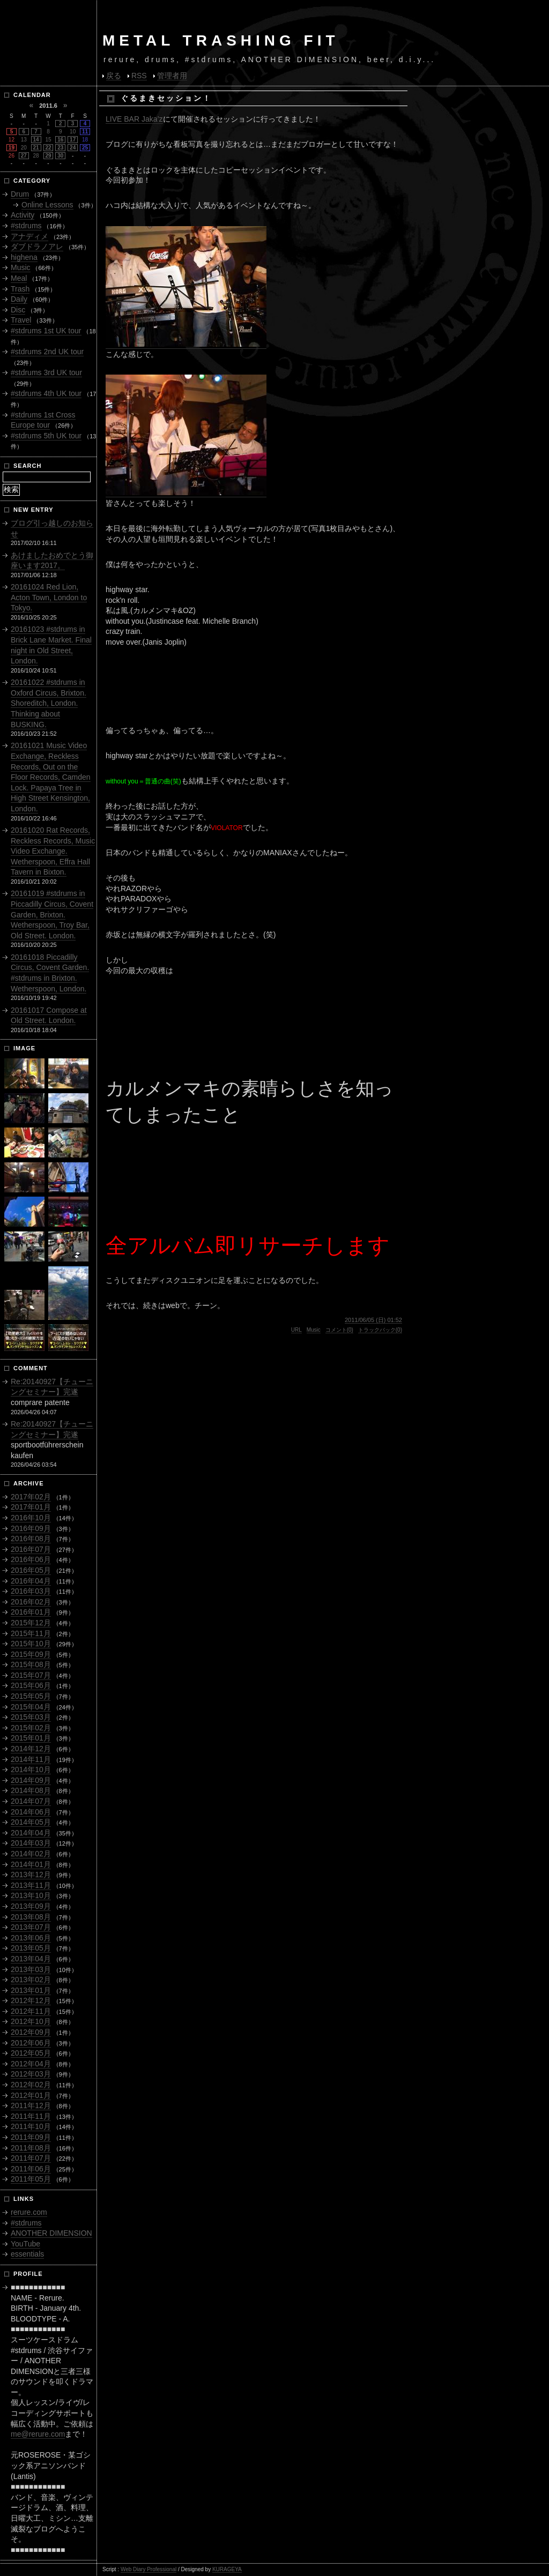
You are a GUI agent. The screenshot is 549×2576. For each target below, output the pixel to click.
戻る (113, 75)
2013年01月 (31, 1990)
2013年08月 (31, 1917)
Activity (22, 215)
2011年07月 (31, 2158)
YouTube (25, 2243)
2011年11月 (31, 2116)
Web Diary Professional (148, 2569)
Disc (18, 309)
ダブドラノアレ (37, 246)
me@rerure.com (38, 2434)
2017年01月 (31, 1507)
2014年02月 (31, 1853)
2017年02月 (31, 1496)
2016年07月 (31, 1549)
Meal (19, 278)
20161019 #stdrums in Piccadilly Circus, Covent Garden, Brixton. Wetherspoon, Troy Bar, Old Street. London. (52, 914)
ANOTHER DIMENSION (51, 2233)
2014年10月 (31, 1769)
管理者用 (172, 75)
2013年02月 (31, 1979)
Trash (20, 289)
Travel (21, 320)
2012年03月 (31, 2074)
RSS (139, 75)
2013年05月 (31, 1948)
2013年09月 (31, 1906)
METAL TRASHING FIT (220, 40)
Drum (20, 194)
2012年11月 (31, 2011)
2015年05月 (31, 1696)
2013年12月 (31, 1874)
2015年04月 (31, 1707)
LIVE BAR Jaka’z (134, 119)
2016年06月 (31, 1559)
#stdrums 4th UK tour (46, 393)
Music (314, 1330)
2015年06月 (31, 1685)
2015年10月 (31, 1643)
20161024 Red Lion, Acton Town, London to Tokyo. (49, 597)
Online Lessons (47, 204)
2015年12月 (31, 1622)
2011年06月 (31, 2168)
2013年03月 (31, 1969)
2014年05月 (31, 1822)
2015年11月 (31, 1633)
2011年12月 (31, 2105)
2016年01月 (31, 1612)
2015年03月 (31, 1717)
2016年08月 (31, 1538)
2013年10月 (31, 1895)
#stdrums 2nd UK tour (47, 351)
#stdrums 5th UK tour (46, 435)
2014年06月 (31, 1812)
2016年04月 (31, 1581)
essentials (27, 2254)
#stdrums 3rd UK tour (46, 372)
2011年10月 (31, 2126)
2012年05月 (31, 2053)
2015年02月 (31, 1727)
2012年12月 (31, 2000)
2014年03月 (31, 1843)
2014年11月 (31, 1759)
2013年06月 (31, 1937)
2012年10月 (31, 2021)
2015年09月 (31, 1654)
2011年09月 (31, 2137)
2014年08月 (31, 1790)
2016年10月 (31, 1517)
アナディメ (29, 236)
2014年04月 (31, 1832)
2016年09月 (31, 1528)
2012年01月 (31, 2095)
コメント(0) (339, 1330)
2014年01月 (31, 1864)
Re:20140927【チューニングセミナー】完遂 (52, 1387)
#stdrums (26, 225)
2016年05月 (31, 1570)
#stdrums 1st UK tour (46, 330)
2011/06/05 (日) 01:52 (373, 1320)
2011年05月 (31, 2179)
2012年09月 (31, 2032)
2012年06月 (31, 2043)
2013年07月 (31, 1927)
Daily (19, 299)
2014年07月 (31, 1801)
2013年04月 (31, 1958)
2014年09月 (31, 1780)
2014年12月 (31, 1748)
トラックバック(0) (380, 1330)
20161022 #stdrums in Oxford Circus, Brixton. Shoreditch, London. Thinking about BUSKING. (48, 703)
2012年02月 (31, 2084)
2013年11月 (31, 1885)
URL (296, 1330)
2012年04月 (31, 2063)
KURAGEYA (227, 2569)
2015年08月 (31, 1664)
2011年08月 (31, 2148)
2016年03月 (31, 1591)
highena (24, 257)
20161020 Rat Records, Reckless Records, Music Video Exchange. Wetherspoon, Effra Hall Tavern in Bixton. (53, 851)
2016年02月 (31, 1601)
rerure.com (29, 2212)
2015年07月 (31, 1675)
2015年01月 (31, 1738)
